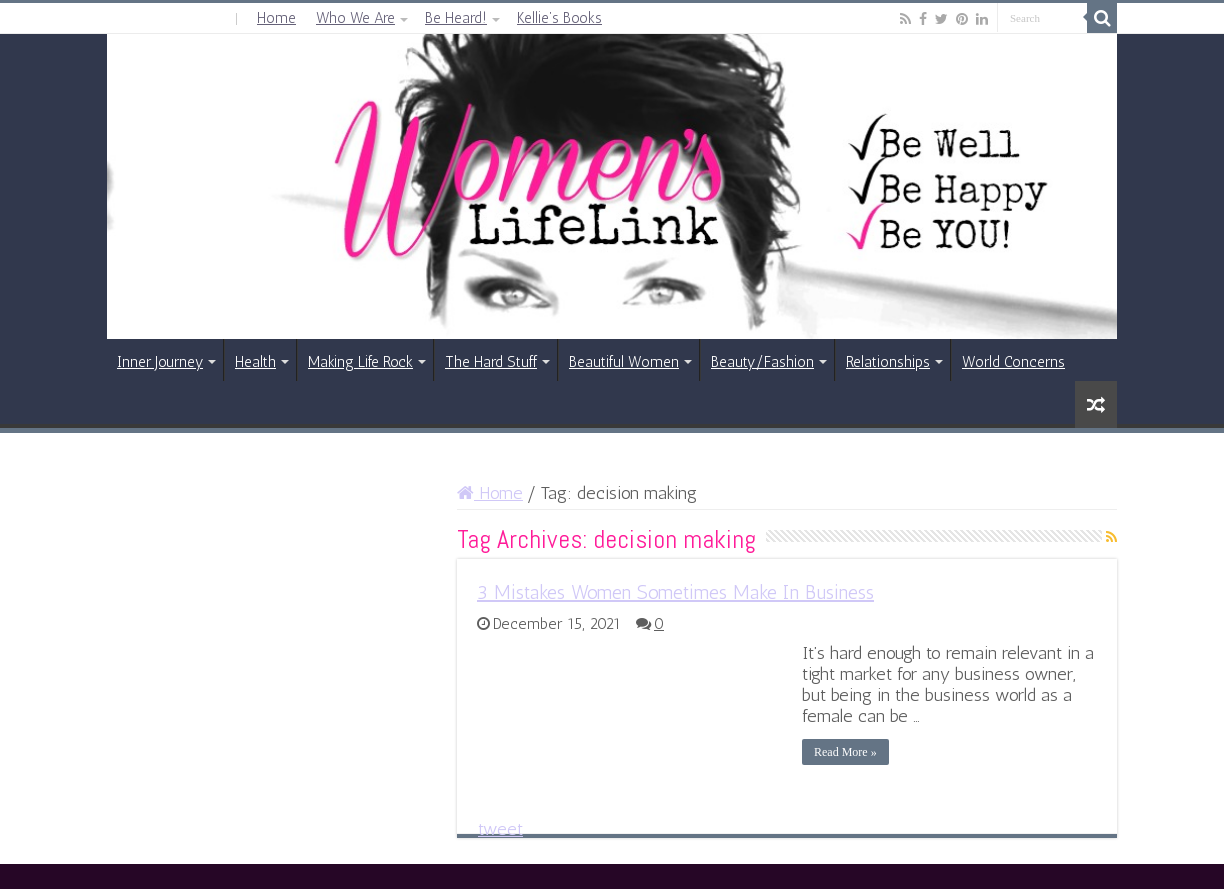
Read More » (845, 752)
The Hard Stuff (491, 362)
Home (276, 18)
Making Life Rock (360, 362)
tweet (500, 829)
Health (255, 362)
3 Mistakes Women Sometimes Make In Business (675, 592)
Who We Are (355, 18)
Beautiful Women (624, 362)
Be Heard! (456, 18)
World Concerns (1013, 362)
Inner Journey (160, 362)
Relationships (888, 362)
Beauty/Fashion (762, 362)
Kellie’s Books (559, 18)
